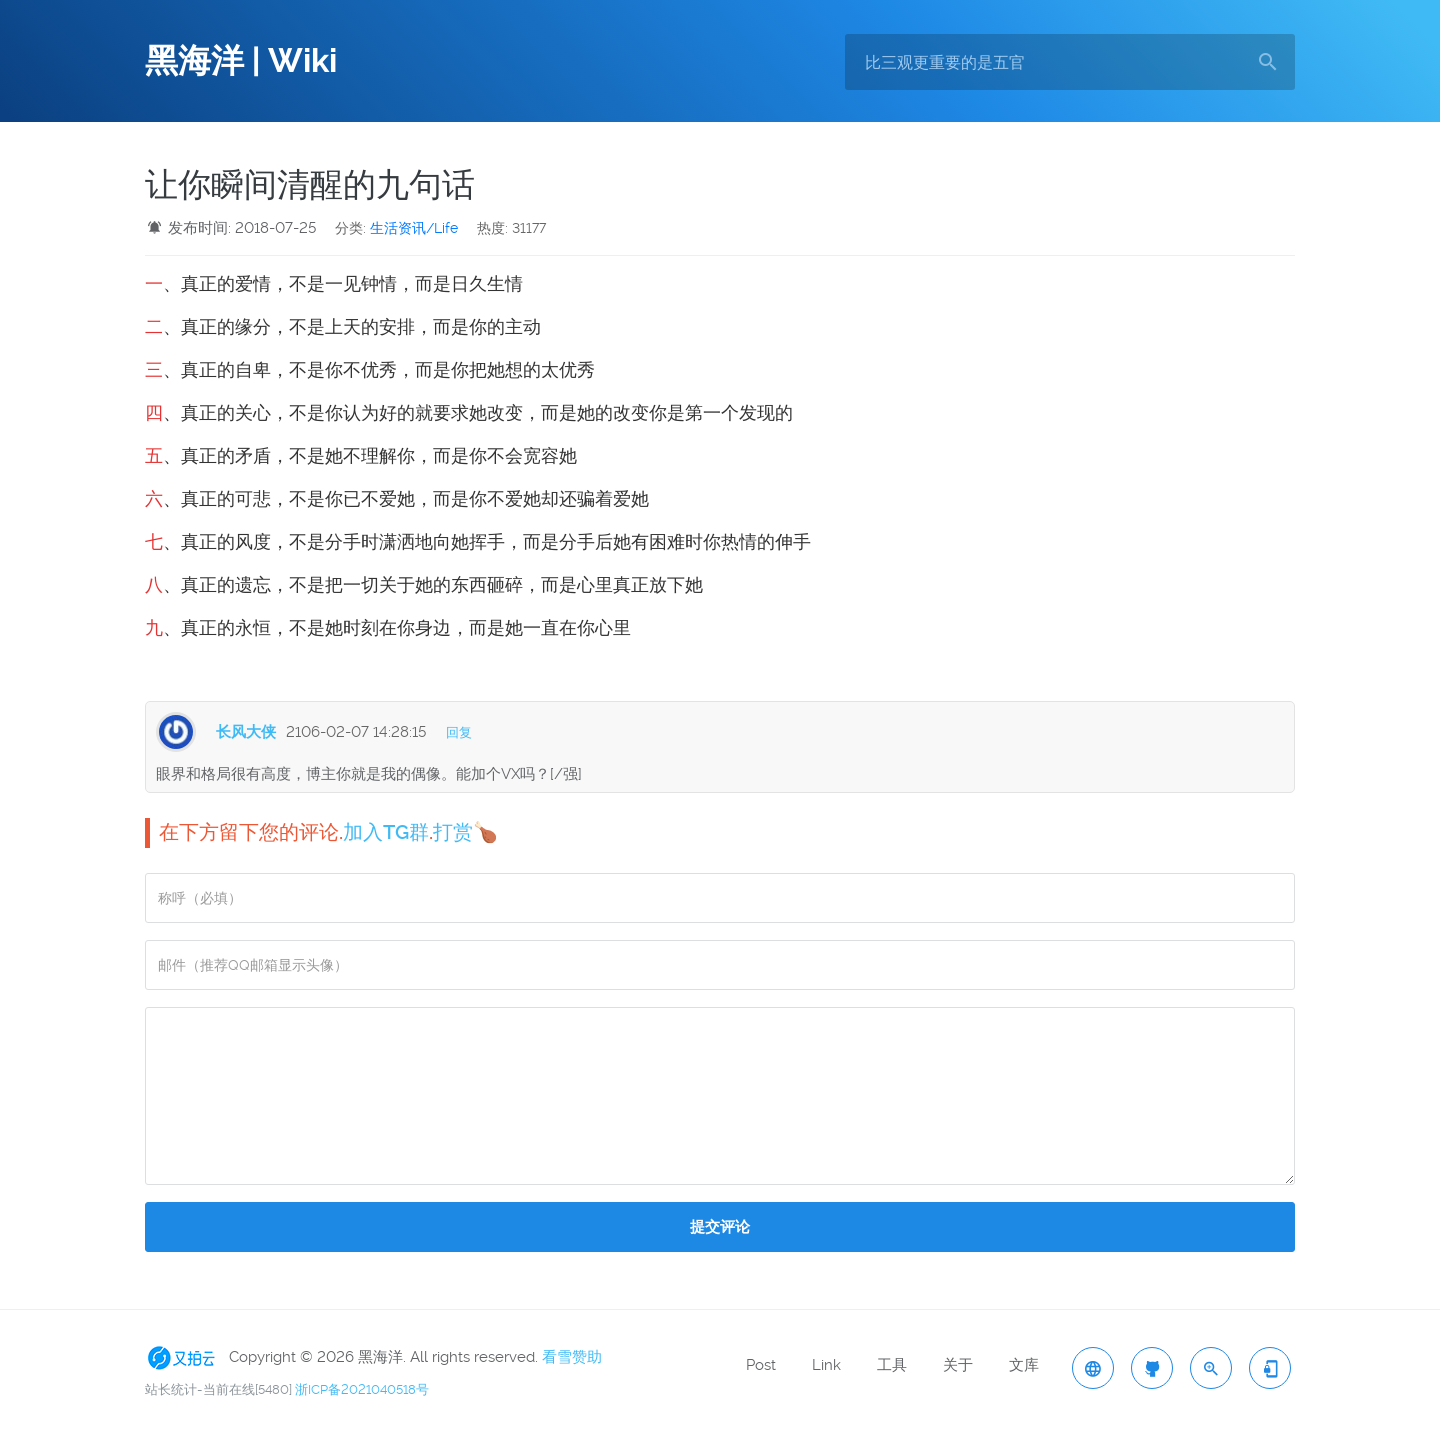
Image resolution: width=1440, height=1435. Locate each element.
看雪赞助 (572, 1357)
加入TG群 (386, 832)
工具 (892, 1365)
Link (826, 1365)
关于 (958, 1365)
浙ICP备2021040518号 (362, 1389)
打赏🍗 (465, 832)
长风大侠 (246, 732)
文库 (1024, 1365)
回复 (459, 732)
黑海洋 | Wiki (241, 61)
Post (761, 1365)
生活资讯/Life (414, 228)
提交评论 (720, 1227)
